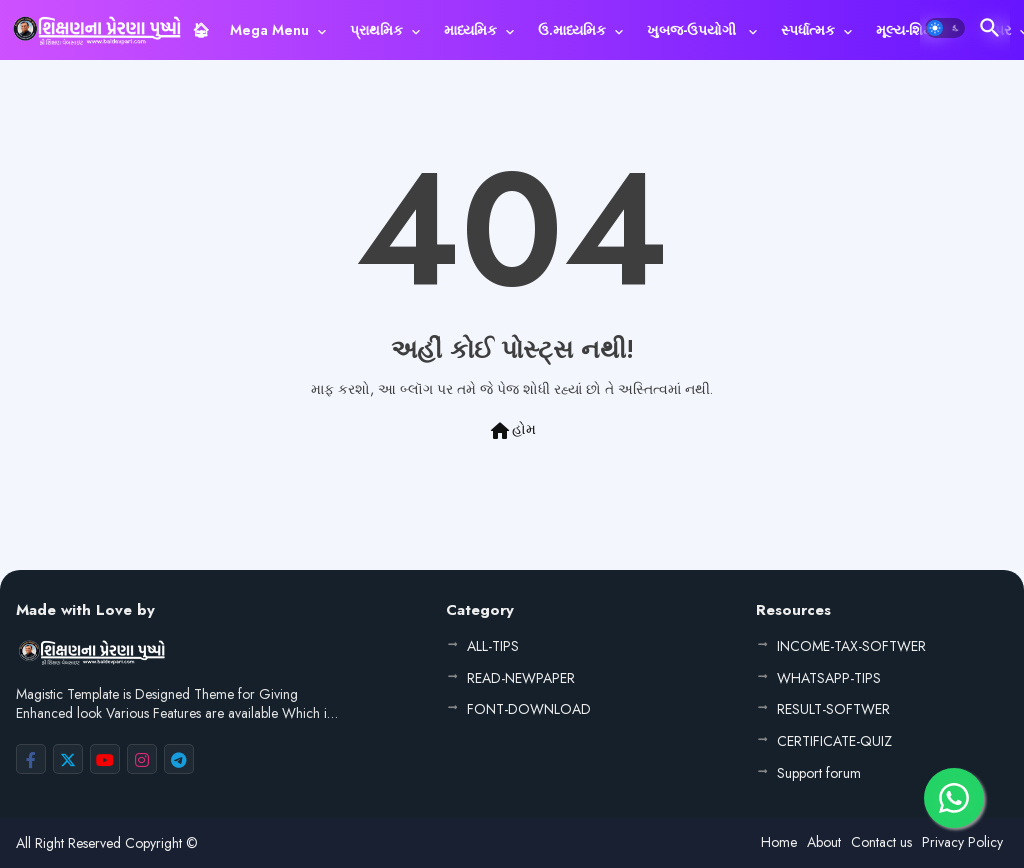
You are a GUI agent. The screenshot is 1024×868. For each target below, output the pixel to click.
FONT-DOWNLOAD (529, 709)
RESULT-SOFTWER (833, 709)
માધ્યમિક (470, 30)
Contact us (881, 842)
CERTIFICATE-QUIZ (834, 741)
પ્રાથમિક (376, 30)
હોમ (512, 431)
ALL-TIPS (493, 646)
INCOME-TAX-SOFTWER (851, 646)
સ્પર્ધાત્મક (808, 30)
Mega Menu (269, 30)
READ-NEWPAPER (521, 678)
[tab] (201, 30)
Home (779, 842)
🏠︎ (201, 30)
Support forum (819, 773)
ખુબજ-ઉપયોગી (693, 30)
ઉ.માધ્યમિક (572, 30)
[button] (945, 28)
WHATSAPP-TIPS (829, 678)
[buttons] (31, 759)
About (824, 842)
